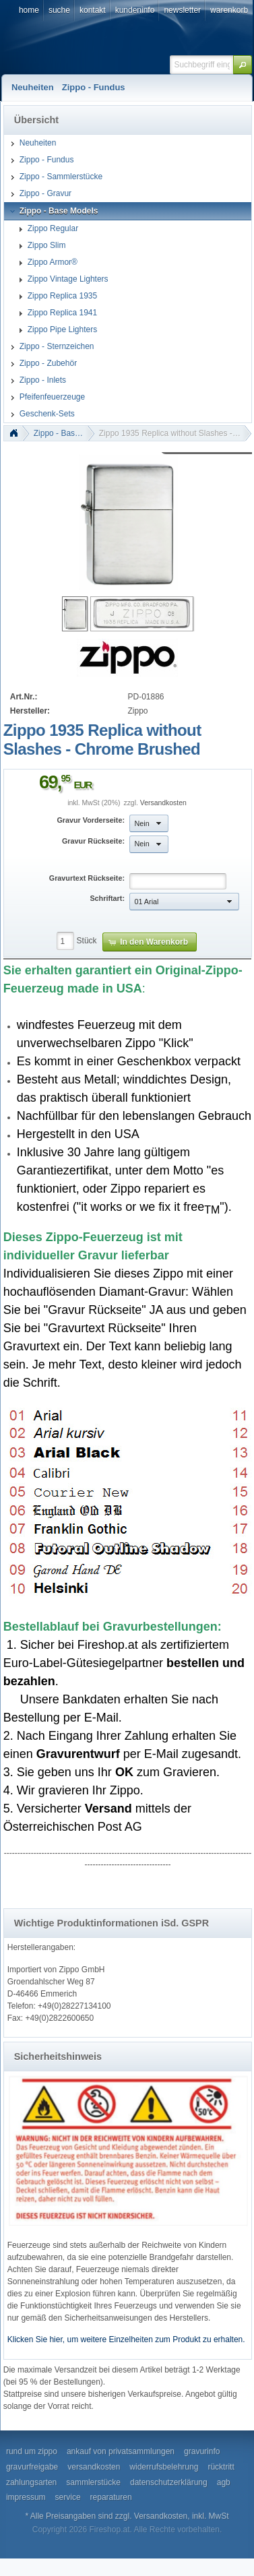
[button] (242, 64)
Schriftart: (107, 898)
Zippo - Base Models (64, 433)
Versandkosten (163, 803)
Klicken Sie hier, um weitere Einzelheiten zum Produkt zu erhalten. (126, 2339)
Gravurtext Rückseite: (87, 878)
